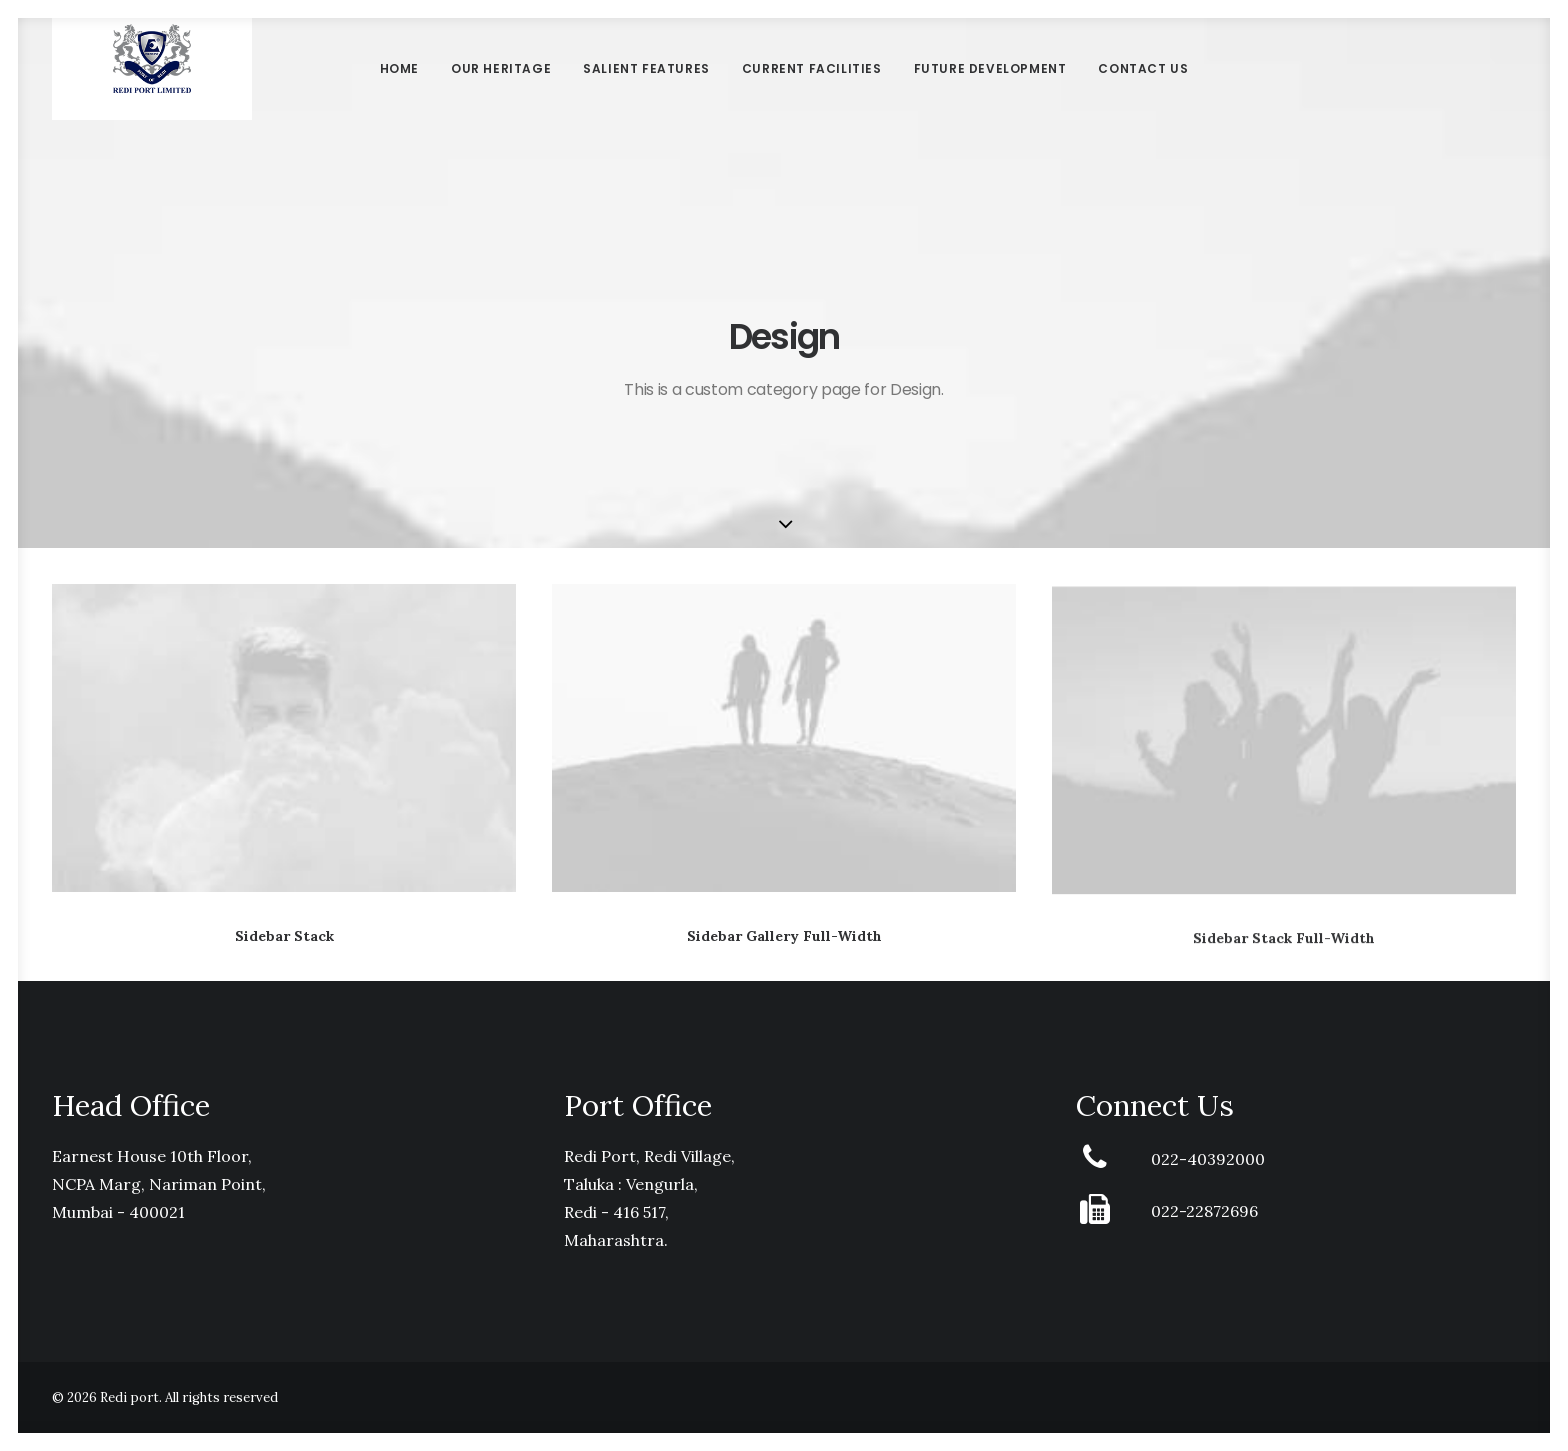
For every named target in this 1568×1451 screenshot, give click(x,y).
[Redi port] (151, 95)
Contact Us (1143, 94)
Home (399, 94)
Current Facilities (812, 94)
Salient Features (646, 94)
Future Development (990, 94)
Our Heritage (501, 94)
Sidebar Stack (284, 936)
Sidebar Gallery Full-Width (784, 938)
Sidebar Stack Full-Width (1284, 959)
